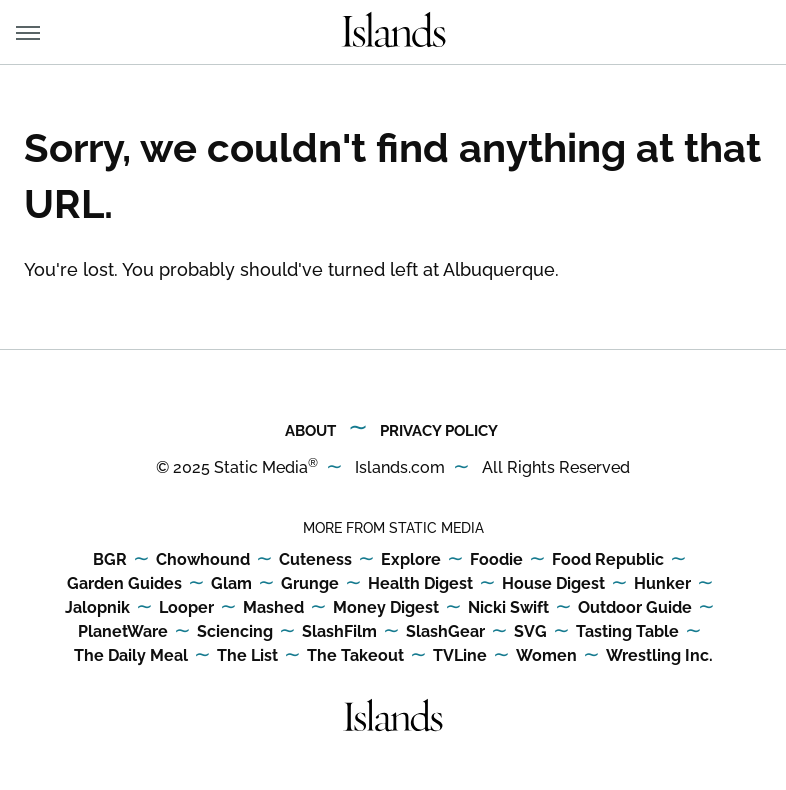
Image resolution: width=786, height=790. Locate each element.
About (310, 431)
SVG (530, 632)
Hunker (662, 584)
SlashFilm (339, 632)
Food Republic (608, 560)
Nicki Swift (508, 608)
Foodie (496, 560)
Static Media (261, 467)
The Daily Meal (131, 656)
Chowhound (203, 560)
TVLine (460, 656)
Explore (411, 560)
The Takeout (355, 656)
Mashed (273, 608)
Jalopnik (97, 608)
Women (546, 656)
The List (247, 656)
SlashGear (445, 632)
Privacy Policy (439, 431)
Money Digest (386, 608)
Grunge (310, 584)
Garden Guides (124, 584)
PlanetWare (123, 632)
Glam (231, 584)
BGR (110, 560)
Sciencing (235, 632)
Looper (186, 608)
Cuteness (315, 560)
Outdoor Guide (635, 608)
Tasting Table (627, 632)
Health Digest (420, 584)
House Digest (553, 584)
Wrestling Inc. (659, 656)
